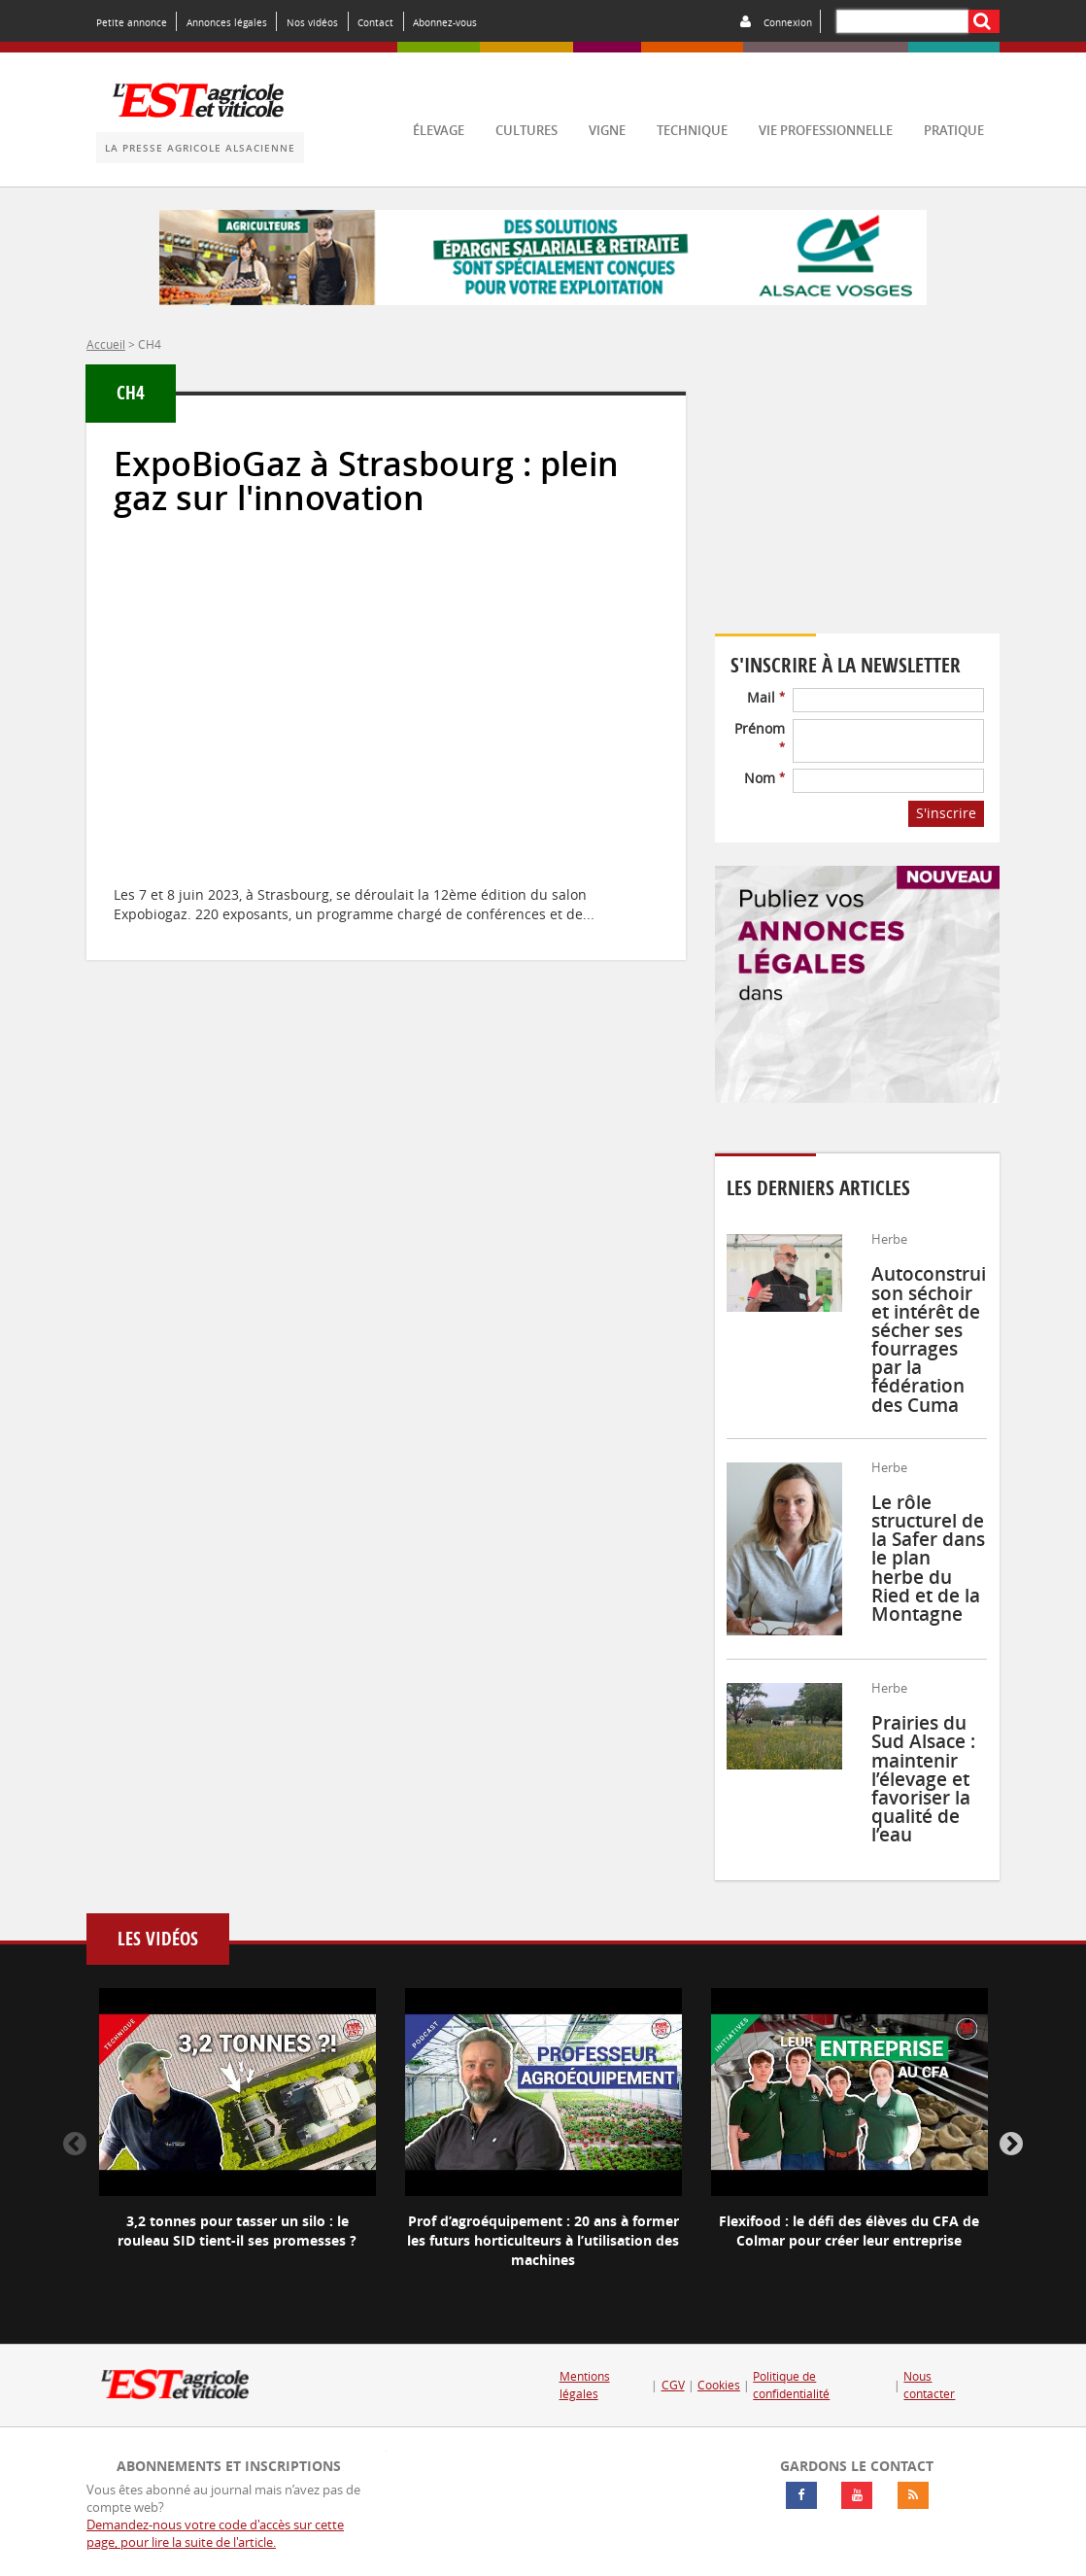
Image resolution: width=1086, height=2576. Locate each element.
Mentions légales (585, 2385)
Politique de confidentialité (791, 2385)
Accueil (105, 344)
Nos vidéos (312, 22)
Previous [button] (74, 2144)
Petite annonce (131, 22)
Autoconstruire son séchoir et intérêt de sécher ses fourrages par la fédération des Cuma (937, 1339)
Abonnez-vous (445, 22)
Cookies (718, 2385)
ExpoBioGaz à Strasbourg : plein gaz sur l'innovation (366, 481)
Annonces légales (227, 22)
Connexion (788, 22)
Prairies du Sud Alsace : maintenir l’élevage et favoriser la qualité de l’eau (923, 1778)
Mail (766, 697)
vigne (607, 130)
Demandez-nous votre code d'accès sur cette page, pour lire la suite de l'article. (215, 2534)
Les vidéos (158, 1939)
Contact (375, 22)
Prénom (759, 736)
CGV (673, 2385)
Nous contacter (929, 2385)
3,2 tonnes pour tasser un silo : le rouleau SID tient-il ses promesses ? (237, 2231)
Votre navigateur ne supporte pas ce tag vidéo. (857, 501)
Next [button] (1011, 2144)
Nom (764, 778)
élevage (438, 130)
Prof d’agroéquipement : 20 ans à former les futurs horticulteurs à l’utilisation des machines (543, 2240)
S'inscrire (946, 813)
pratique (954, 130)
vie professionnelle (826, 130)
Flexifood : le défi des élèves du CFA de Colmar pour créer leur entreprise (849, 2231)
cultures (526, 130)
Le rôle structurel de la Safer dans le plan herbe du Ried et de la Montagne (928, 1558)
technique (692, 130)
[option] (237, 2135)
